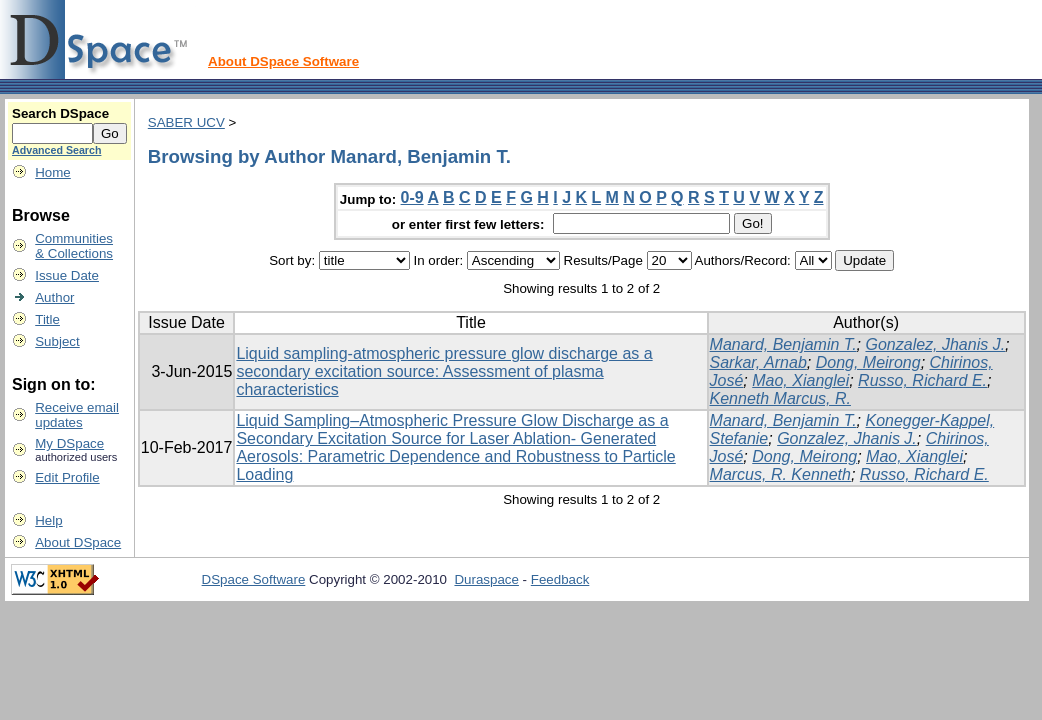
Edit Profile (67, 477)
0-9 (412, 197)
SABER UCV (186, 122)
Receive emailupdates (77, 415)
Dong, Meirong (868, 362)
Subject (57, 341)
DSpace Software (254, 579)
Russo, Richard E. (922, 380)
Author (54, 297)
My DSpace (69, 443)
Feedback (560, 579)
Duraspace (486, 579)
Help (48, 520)
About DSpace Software (283, 61)
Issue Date (67, 275)
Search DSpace (60, 113)
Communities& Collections (74, 246)
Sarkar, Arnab (758, 362)
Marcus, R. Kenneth (780, 474)
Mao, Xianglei (800, 380)
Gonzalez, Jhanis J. (935, 344)
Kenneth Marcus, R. (780, 398)
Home (53, 172)
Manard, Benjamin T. (783, 344)
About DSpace (78, 542)
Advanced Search (56, 150)
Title (47, 319)
